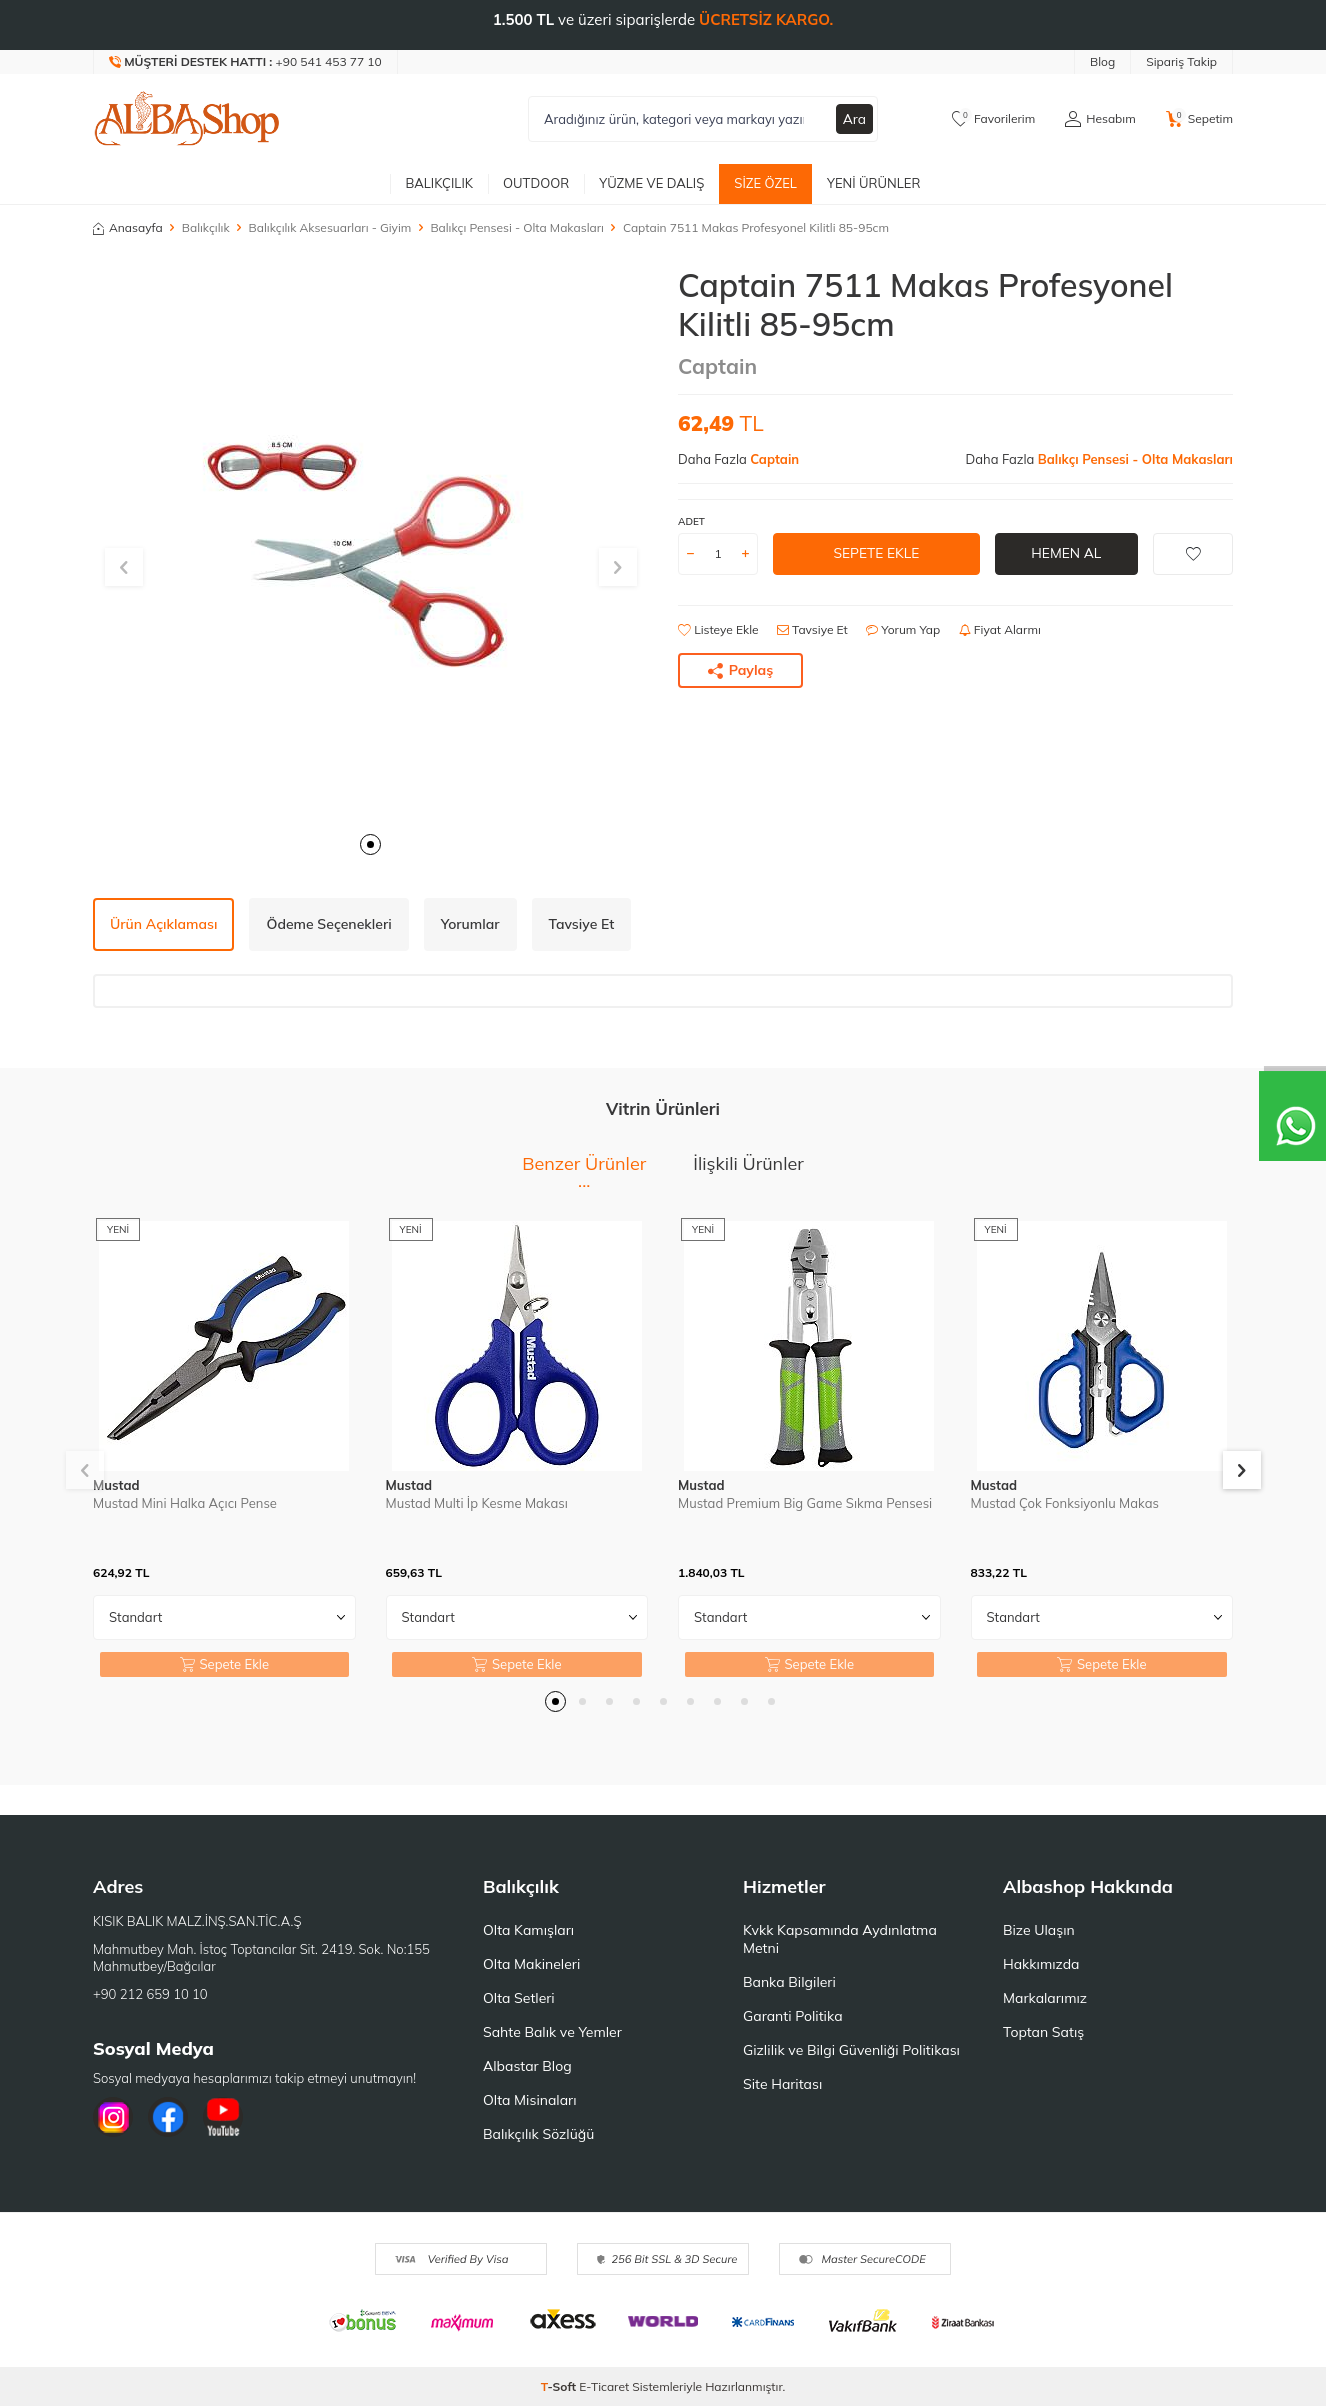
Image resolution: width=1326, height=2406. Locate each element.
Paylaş (741, 670)
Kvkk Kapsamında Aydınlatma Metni (840, 1939)
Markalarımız (1045, 1998)
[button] (370, 844)
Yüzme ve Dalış (651, 183)
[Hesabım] (1100, 119)
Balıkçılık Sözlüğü (538, 2134)
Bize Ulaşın (1039, 1930)
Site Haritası (782, 2084)
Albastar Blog (527, 2066)
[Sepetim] (1199, 119)
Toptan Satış (1043, 2032)
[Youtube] (223, 2117)
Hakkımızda (1041, 1964)
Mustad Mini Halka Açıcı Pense (185, 1503)
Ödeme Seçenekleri (328, 924)
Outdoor (536, 183)
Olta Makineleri (531, 1964)
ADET (691, 521)
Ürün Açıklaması (163, 924)
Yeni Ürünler (874, 183)
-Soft (560, 2386)
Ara (854, 119)
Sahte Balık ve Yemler (552, 2032)
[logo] (187, 119)
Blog (1102, 61)
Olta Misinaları (529, 2100)
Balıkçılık (439, 183)
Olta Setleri (519, 1998)
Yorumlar (470, 924)
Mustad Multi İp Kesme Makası (477, 1503)
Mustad (116, 1485)
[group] (370, 543)
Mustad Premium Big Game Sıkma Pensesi (805, 1503)
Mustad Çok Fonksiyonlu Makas (1065, 1503)
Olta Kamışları (528, 1930)
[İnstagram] (113, 2117)
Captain (717, 366)
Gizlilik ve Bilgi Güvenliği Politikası (851, 2050)
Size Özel (765, 183)
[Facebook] (168, 2117)
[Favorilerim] (993, 119)
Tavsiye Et (812, 629)
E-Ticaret (604, 2386)
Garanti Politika (793, 2016)
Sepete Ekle (876, 553)
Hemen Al (1066, 553)
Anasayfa (128, 227)
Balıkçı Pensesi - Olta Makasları (517, 227)
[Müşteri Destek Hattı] (246, 62)
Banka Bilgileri (789, 1982)
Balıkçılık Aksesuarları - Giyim (330, 227)
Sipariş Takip (1181, 61)
